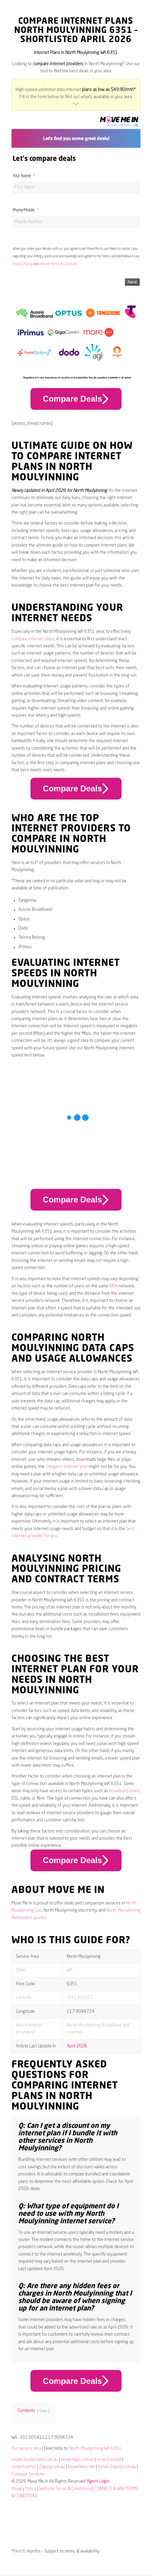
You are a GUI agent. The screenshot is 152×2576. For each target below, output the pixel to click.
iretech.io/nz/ (24, 2467)
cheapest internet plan (66, 1467)
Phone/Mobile (24, 210)
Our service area (26, 2448)
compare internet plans (33, 639)
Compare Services (28, 2474)
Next (132, 281)
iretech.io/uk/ (109, 2460)
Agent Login (98, 2481)
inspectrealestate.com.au (35, 2460)
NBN (113, 1286)
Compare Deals (76, 399)
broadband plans (124, 1791)
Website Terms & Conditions (58, 264)
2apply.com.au (52, 2467)
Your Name (22, 176)
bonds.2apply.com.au (117, 2467)
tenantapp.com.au (77, 2460)
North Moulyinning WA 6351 (95, 2448)
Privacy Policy (22, 264)
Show (43, 2411)
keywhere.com (81, 2467)
